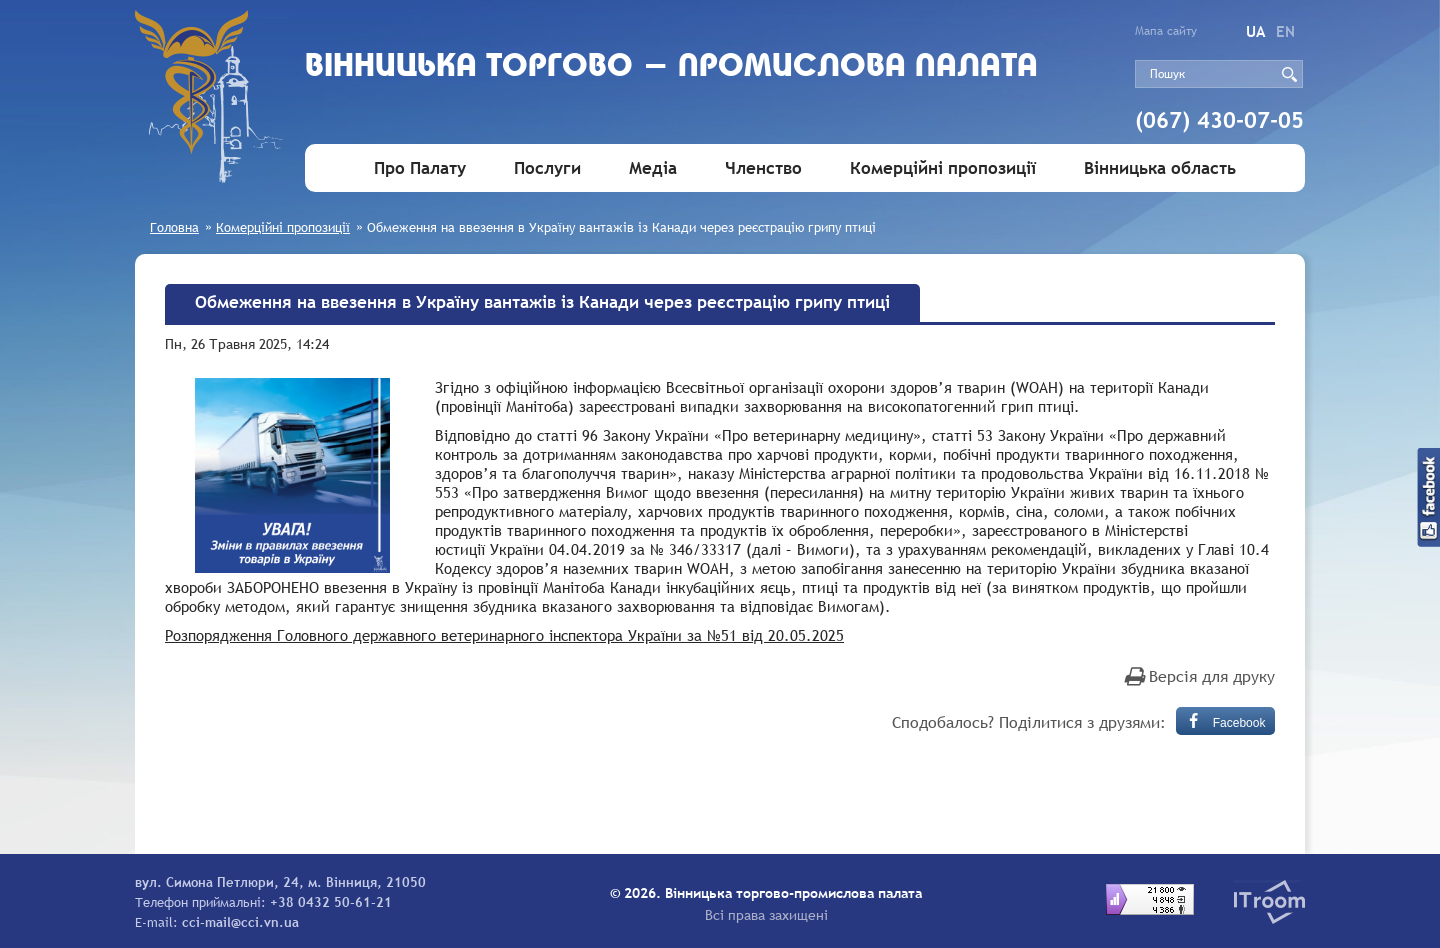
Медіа (653, 168)
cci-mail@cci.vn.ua (240, 922)
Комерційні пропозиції (943, 168)
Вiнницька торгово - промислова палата (671, 67)
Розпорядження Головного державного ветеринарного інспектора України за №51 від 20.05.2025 (504, 635)
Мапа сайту (1166, 31)
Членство (763, 168)
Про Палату (420, 168)
